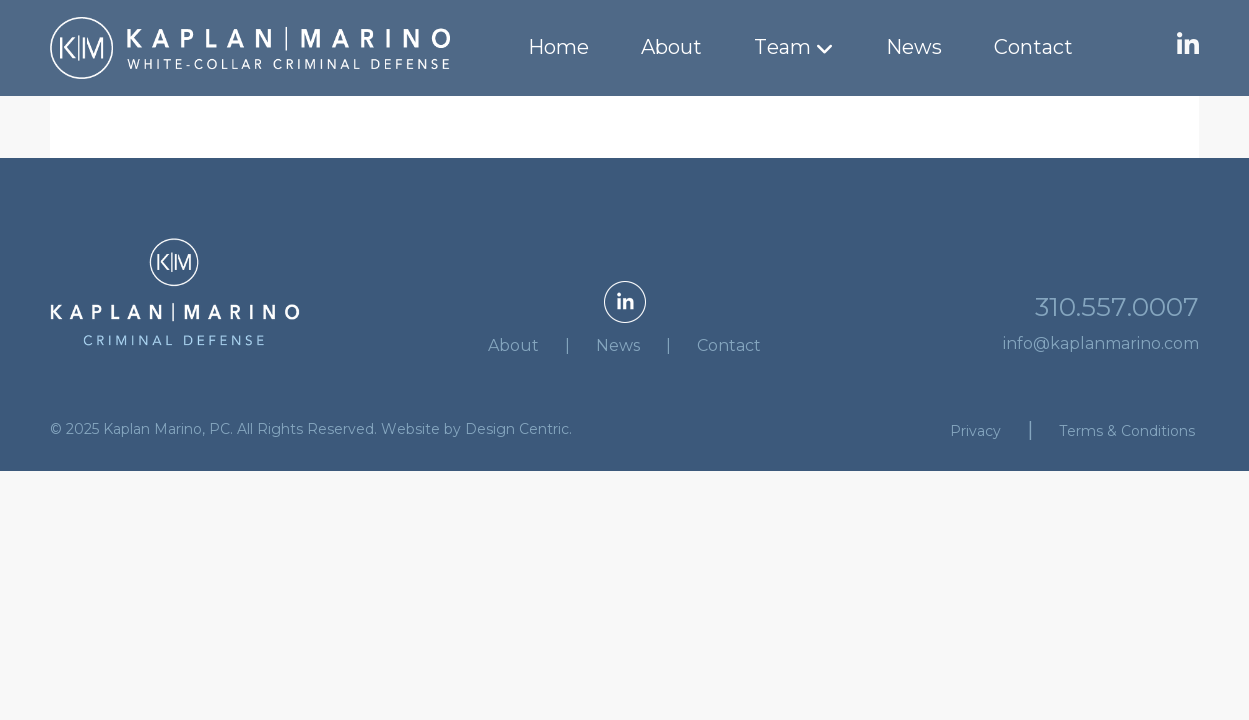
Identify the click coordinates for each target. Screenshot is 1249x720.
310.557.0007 (1117, 307)
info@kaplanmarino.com (1101, 343)
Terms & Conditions (1127, 431)
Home (558, 47)
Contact (1033, 47)
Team (782, 47)
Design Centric (517, 429)
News (914, 47)
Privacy (975, 431)
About (671, 47)
